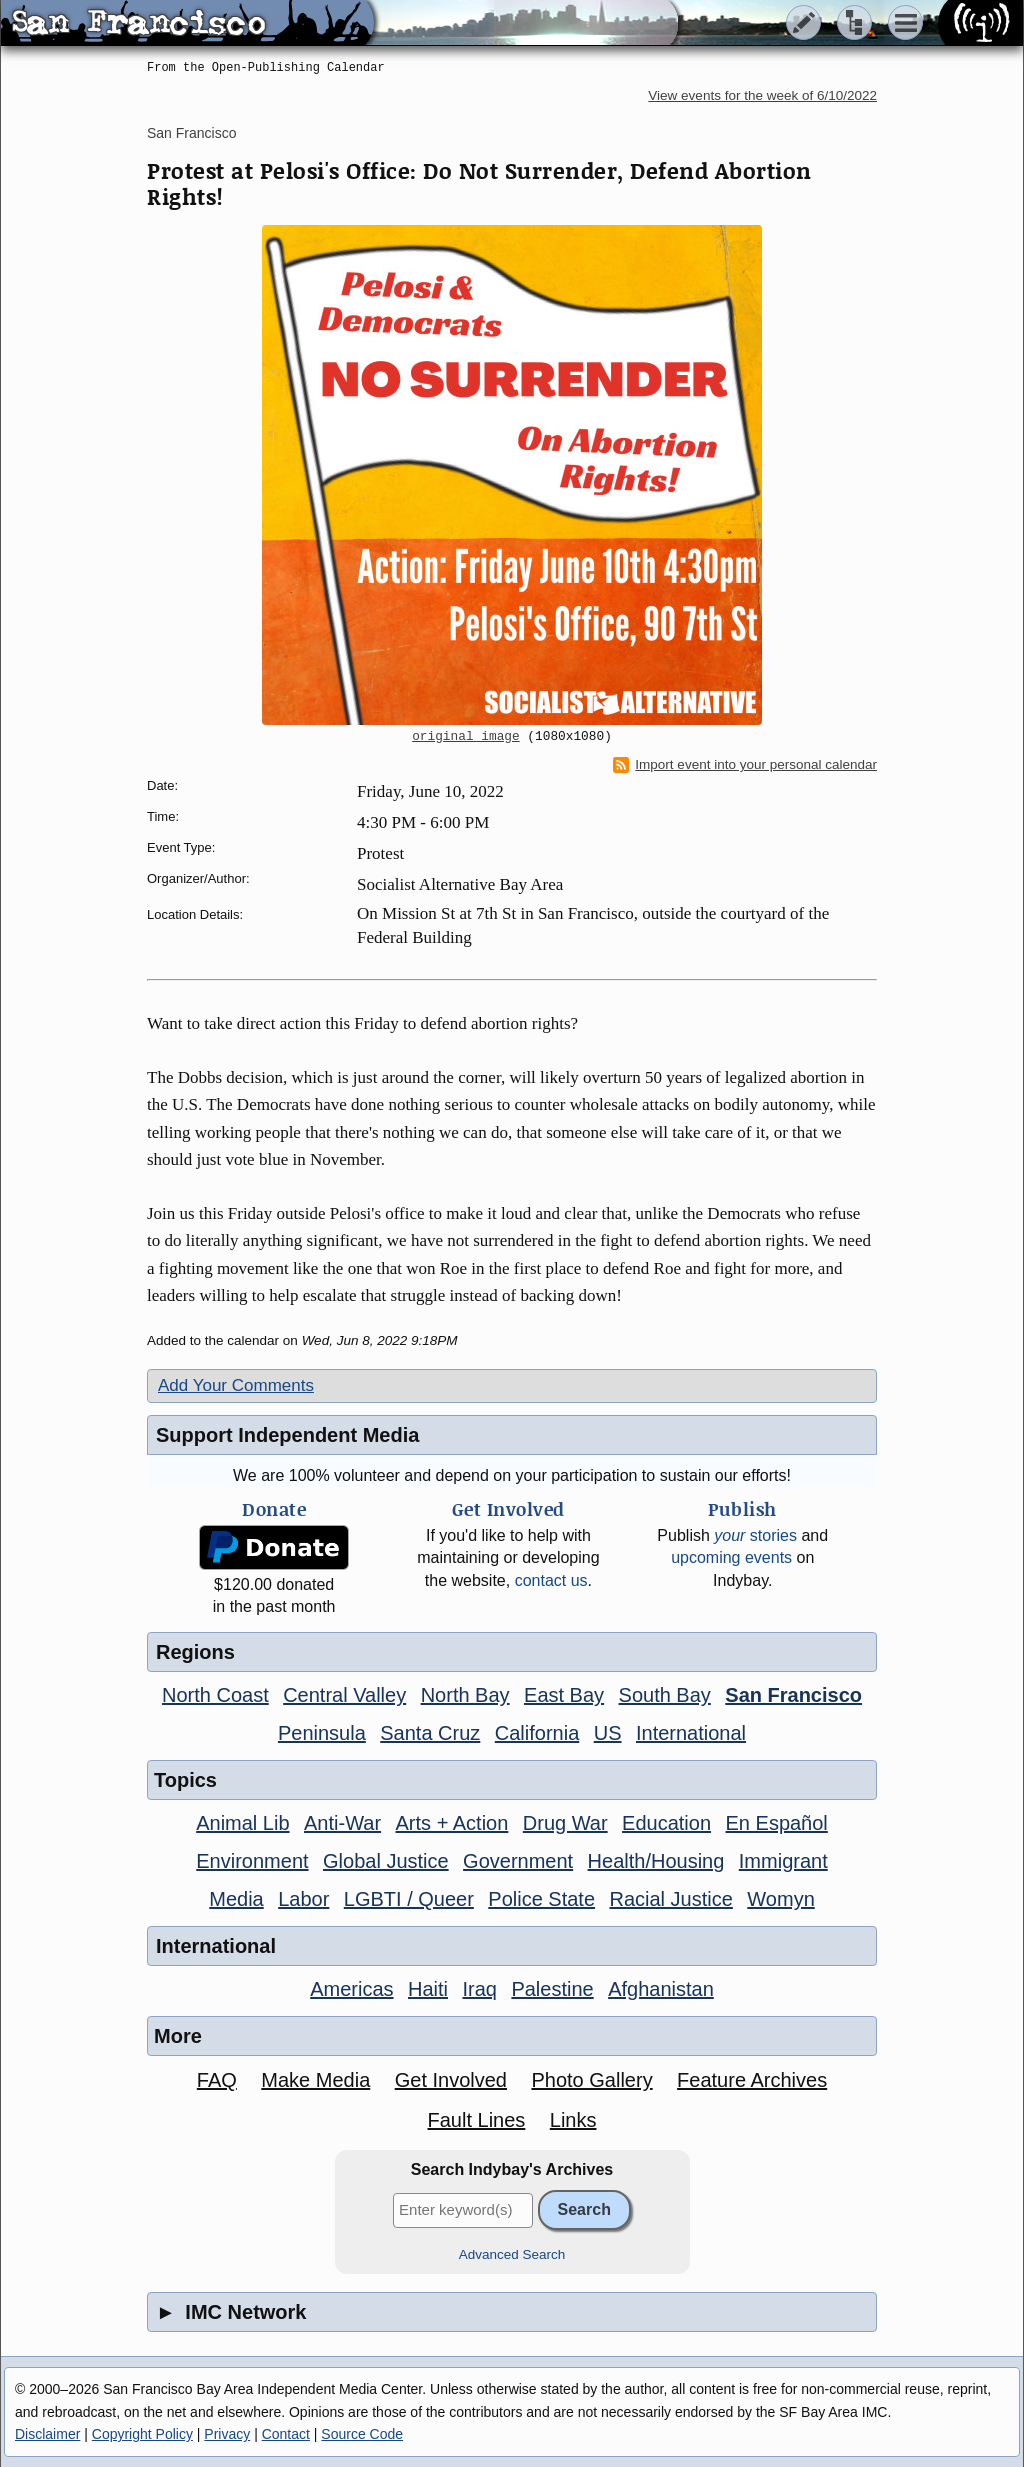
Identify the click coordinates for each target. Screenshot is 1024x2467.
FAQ (217, 2080)
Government (518, 1861)
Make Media (315, 2080)
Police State (541, 1899)
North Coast (215, 1695)
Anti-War (342, 1823)
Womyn (780, 1899)
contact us (551, 1580)
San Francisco (191, 133)
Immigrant (783, 1861)
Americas (351, 1989)
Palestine (552, 1989)
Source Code (362, 2434)
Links (573, 2120)
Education (666, 1823)
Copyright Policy (142, 2434)
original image (466, 737)
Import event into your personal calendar (745, 765)
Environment (252, 1861)
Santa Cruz (430, 1733)
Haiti (428, 1989)
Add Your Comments (236, 1385)
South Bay (665, 1695)
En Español (777, 1823)
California (537, 1733)
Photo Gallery (591, 2080)
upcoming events (731, 1557)
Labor (303, 1899)
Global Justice (386, 1861)
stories (755, 1535)
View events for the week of (762, 95)
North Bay (465, 1695)
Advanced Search (512, 2254)
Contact (286, 2434)
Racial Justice (670, 1899)
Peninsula (322, 1733)
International (691, 1733)
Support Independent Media (287, 1435)
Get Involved (451, 2080)
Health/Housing (656, 1861)
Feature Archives (752, 2080)
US (608, 1733)
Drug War (565, 1823)
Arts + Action (452, 1823)
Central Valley (344, 1695)
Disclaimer (47, 2434)
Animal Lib (242, 1823)
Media (236, 1899)
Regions (195, 1652)
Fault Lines (477, 2120)
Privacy (227, 2434)
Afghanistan (661, 1989)
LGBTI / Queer (409, 1899)
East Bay (564, 1695)
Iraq (479, 1989)
